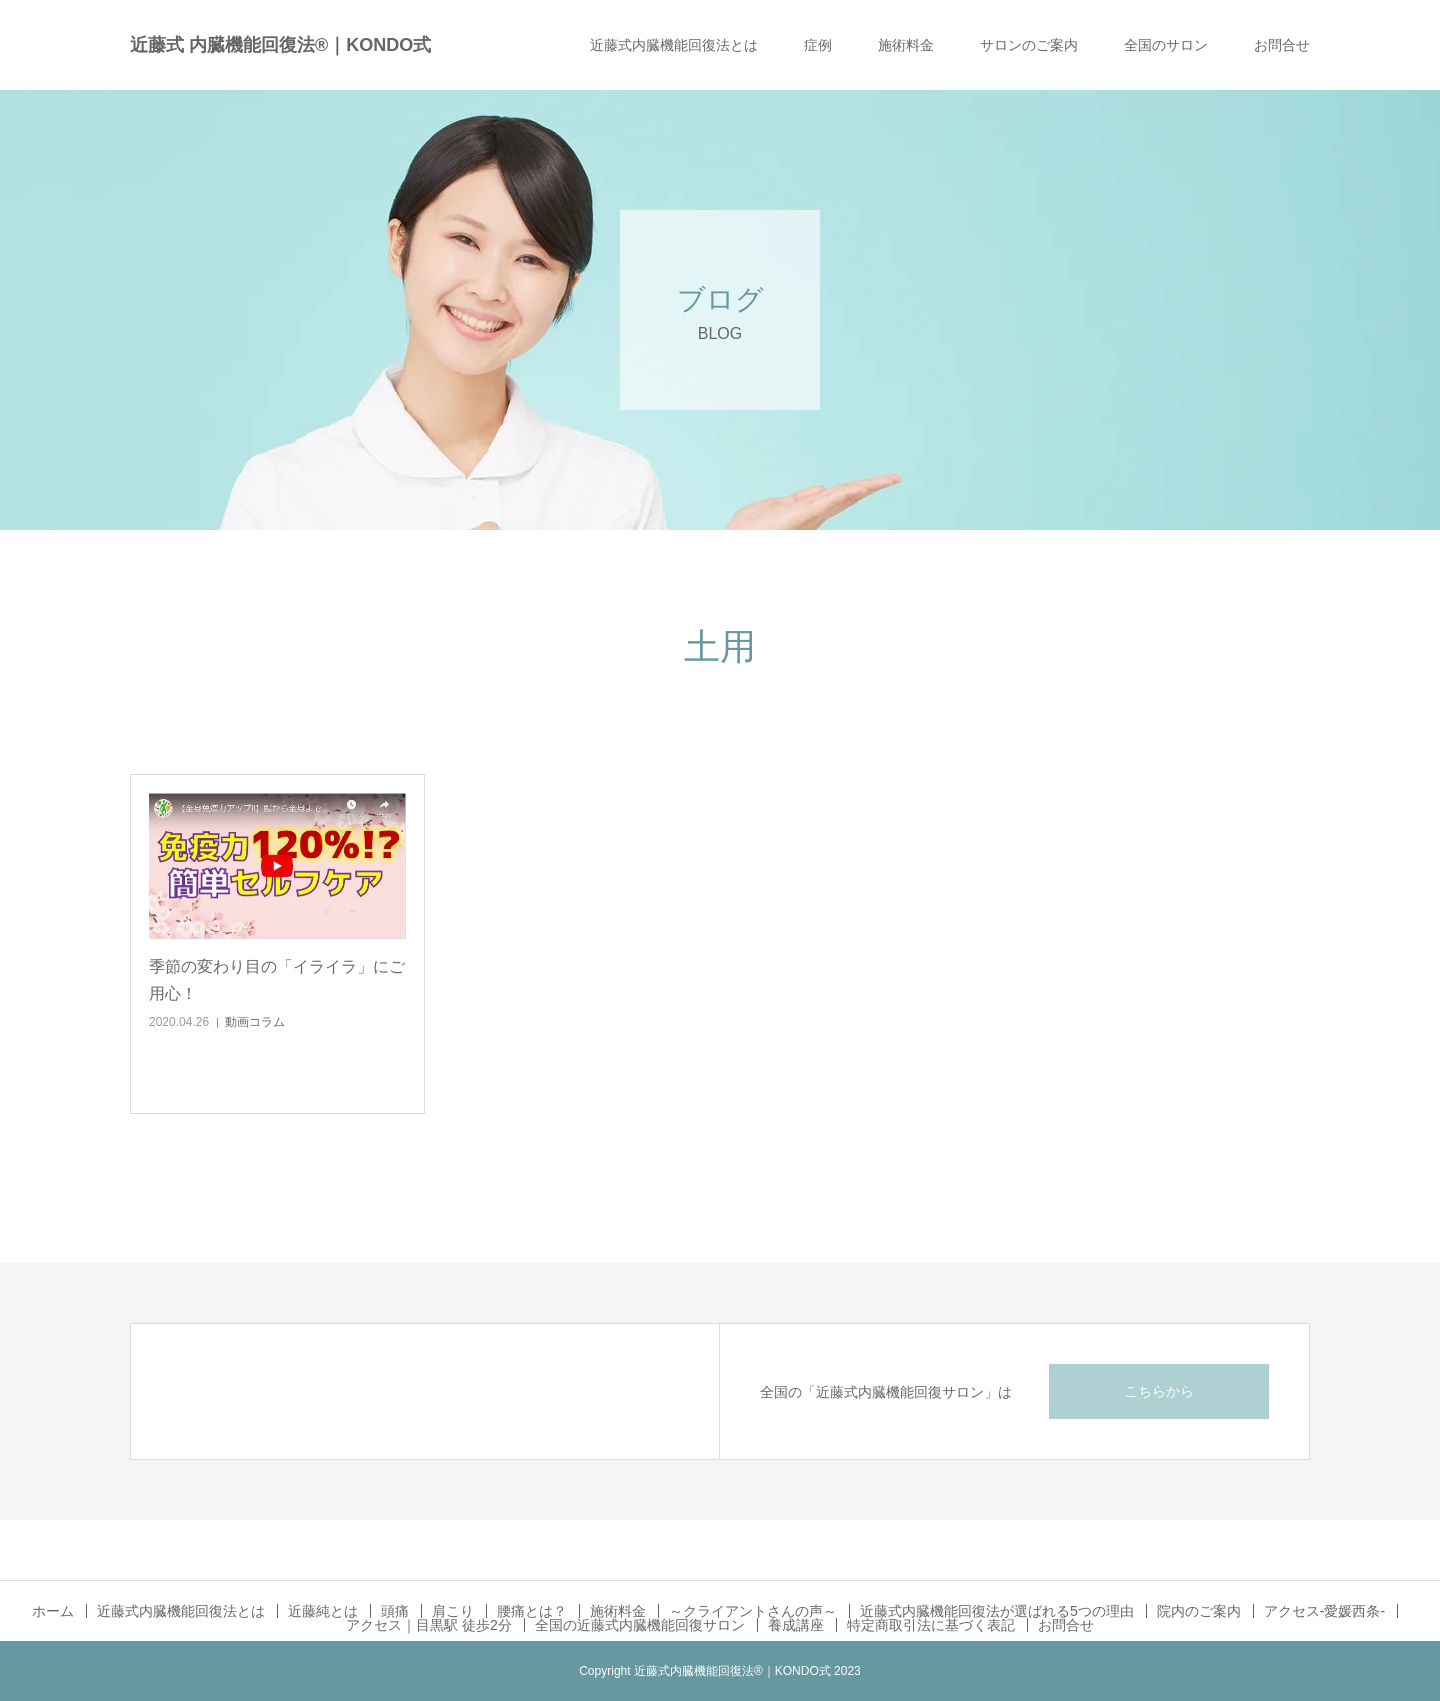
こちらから (1159, 1391)
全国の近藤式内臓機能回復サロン (640, 1625)
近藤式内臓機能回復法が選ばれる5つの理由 (997, 1611)
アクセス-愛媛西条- (1324, 1611)
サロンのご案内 (1029, 45)
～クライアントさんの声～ (753, 1611)
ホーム (53, 1611)
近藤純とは (323, 1611)
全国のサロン (1166, 45)
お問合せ (1282, 45)
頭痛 (395, 1611)
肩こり (453, 1611)
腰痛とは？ (532, 1611)
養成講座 (796, 1625)
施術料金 (906, 45)
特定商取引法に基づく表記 (931, 1625)
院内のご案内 (1199, 1611)
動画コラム (255, 1022)
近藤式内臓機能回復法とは (674, 45)
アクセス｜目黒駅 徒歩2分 (429, 1625)
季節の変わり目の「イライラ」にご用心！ (277, 980)
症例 (818, 45)
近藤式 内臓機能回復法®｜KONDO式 (280, 45)
